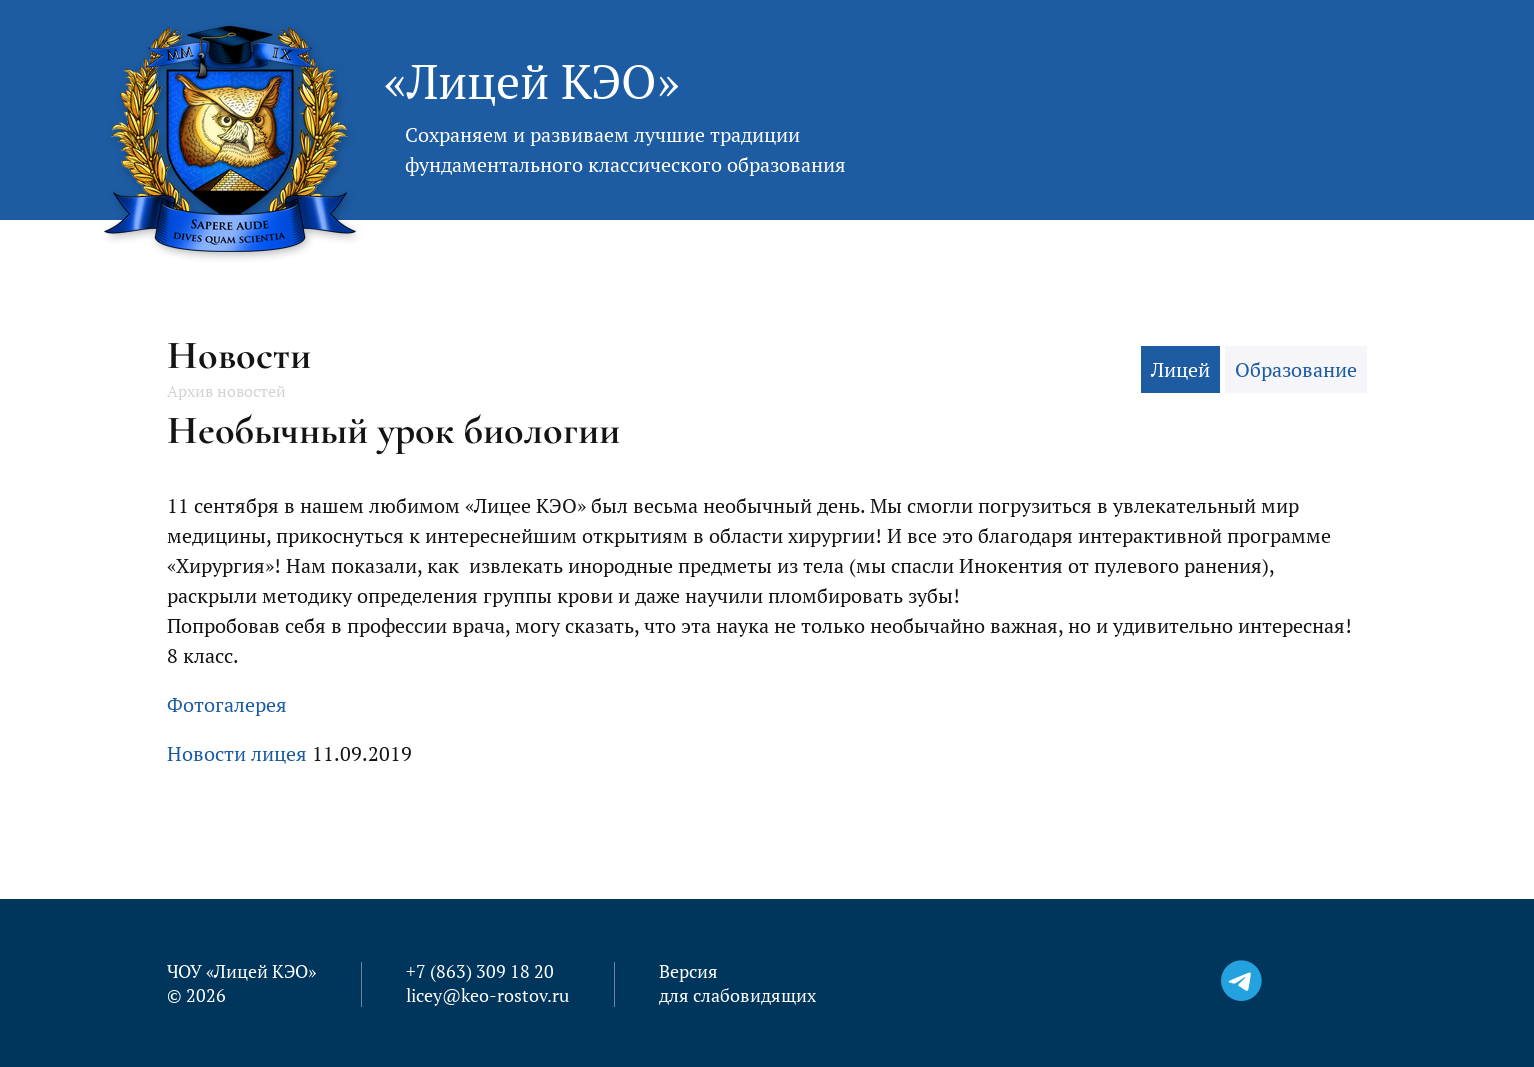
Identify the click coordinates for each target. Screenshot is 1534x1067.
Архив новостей (226, 391)
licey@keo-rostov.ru (487, 995)
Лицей (1180, 369)
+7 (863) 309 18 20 (480, 971)
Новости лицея (237, 753)
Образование (1296, 369)
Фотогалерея (227, 704)
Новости (239, 355)
